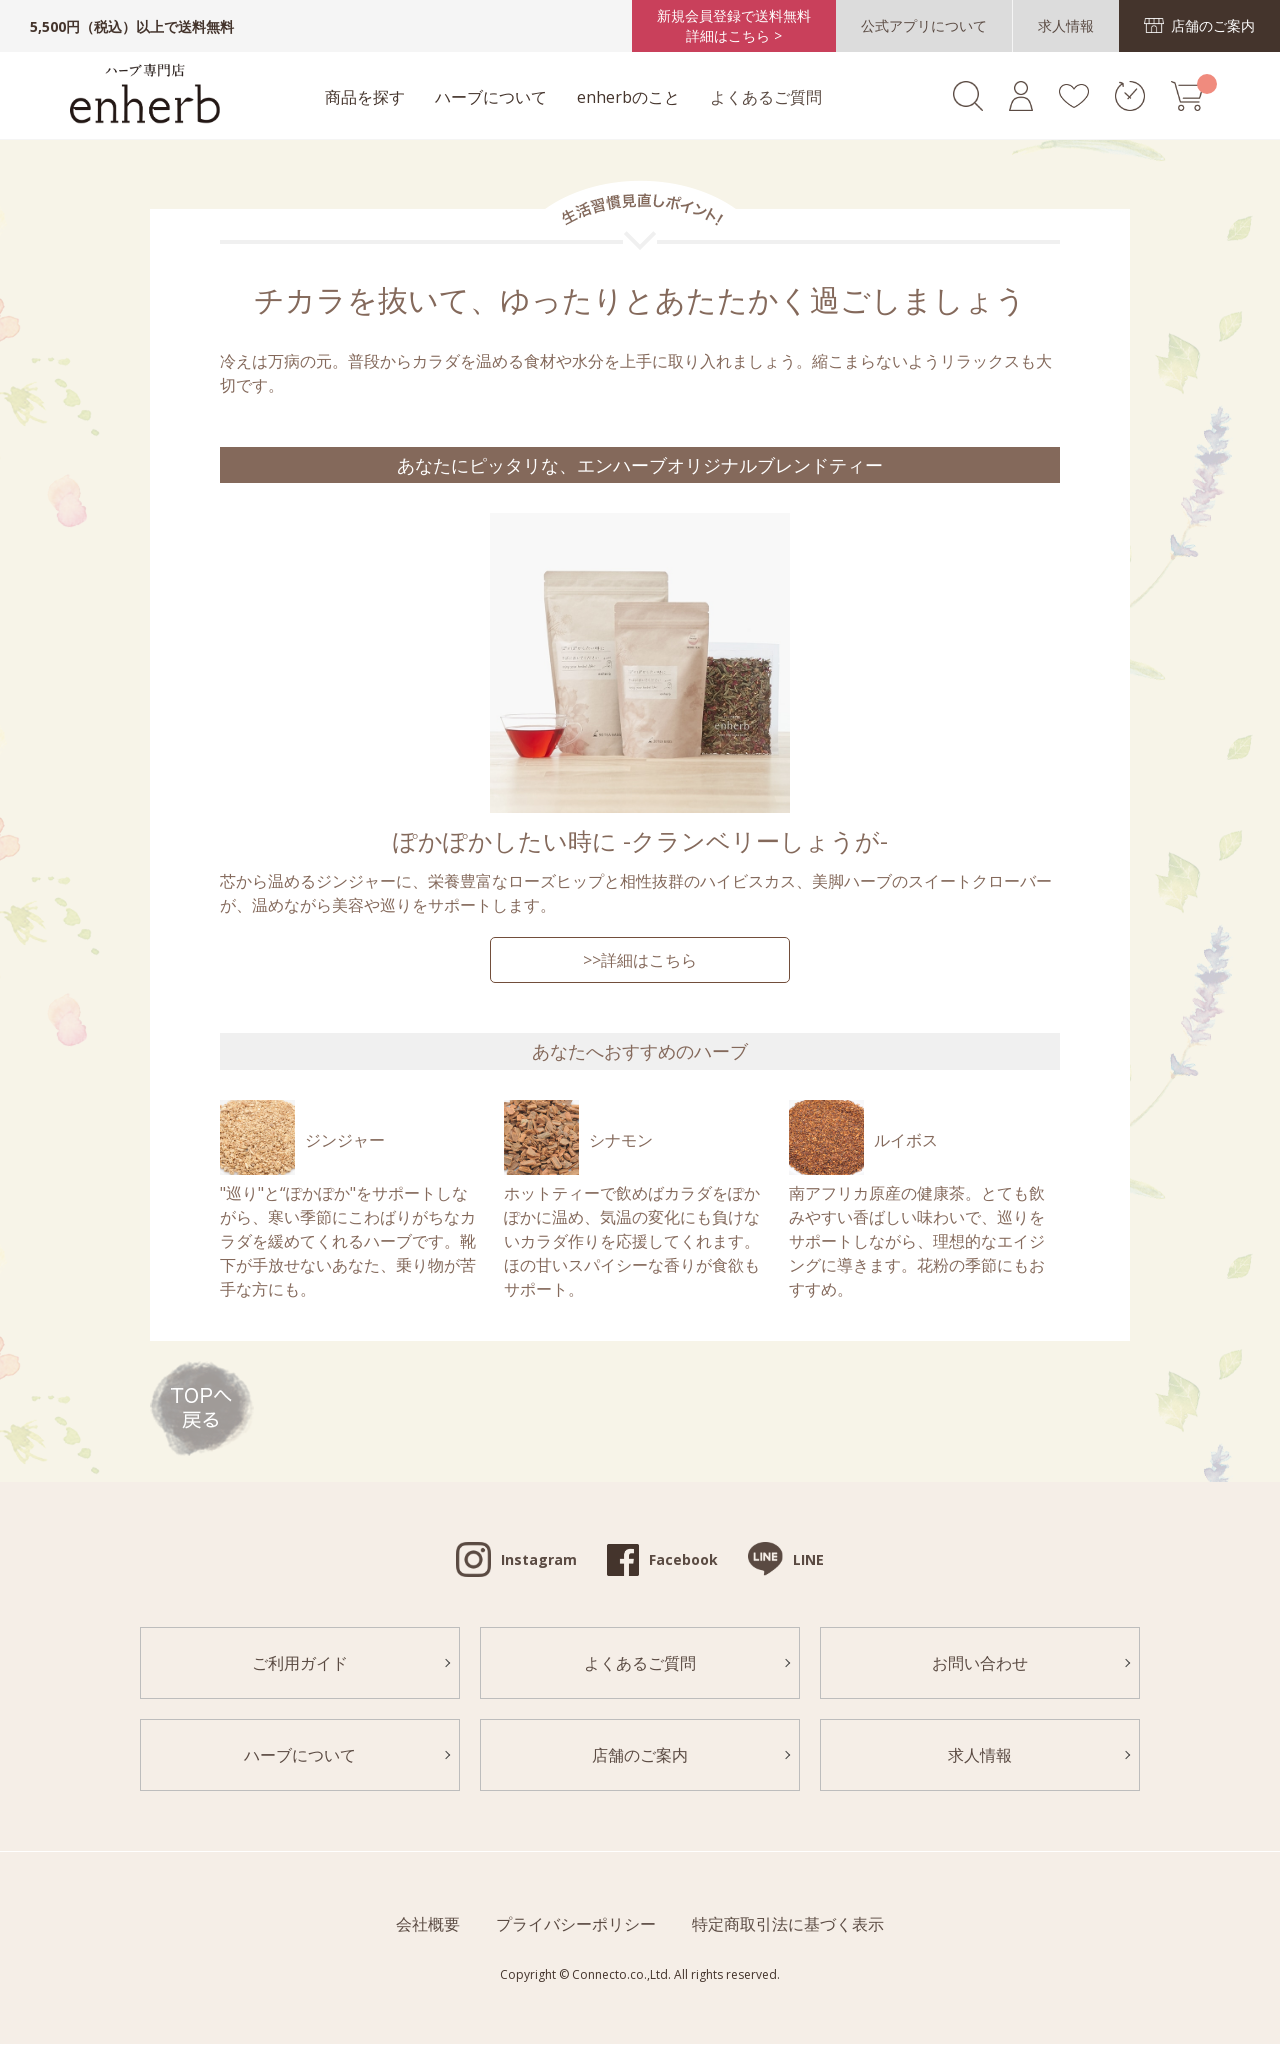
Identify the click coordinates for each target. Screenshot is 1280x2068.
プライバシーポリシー (576, 1924)
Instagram (539, 1559)
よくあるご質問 (766, 97)
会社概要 (428, 1924)
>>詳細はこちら (640, 960)
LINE (808, 1559)
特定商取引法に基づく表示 (788, 1924)
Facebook (683, 1559)
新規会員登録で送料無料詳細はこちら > (734, 25)
